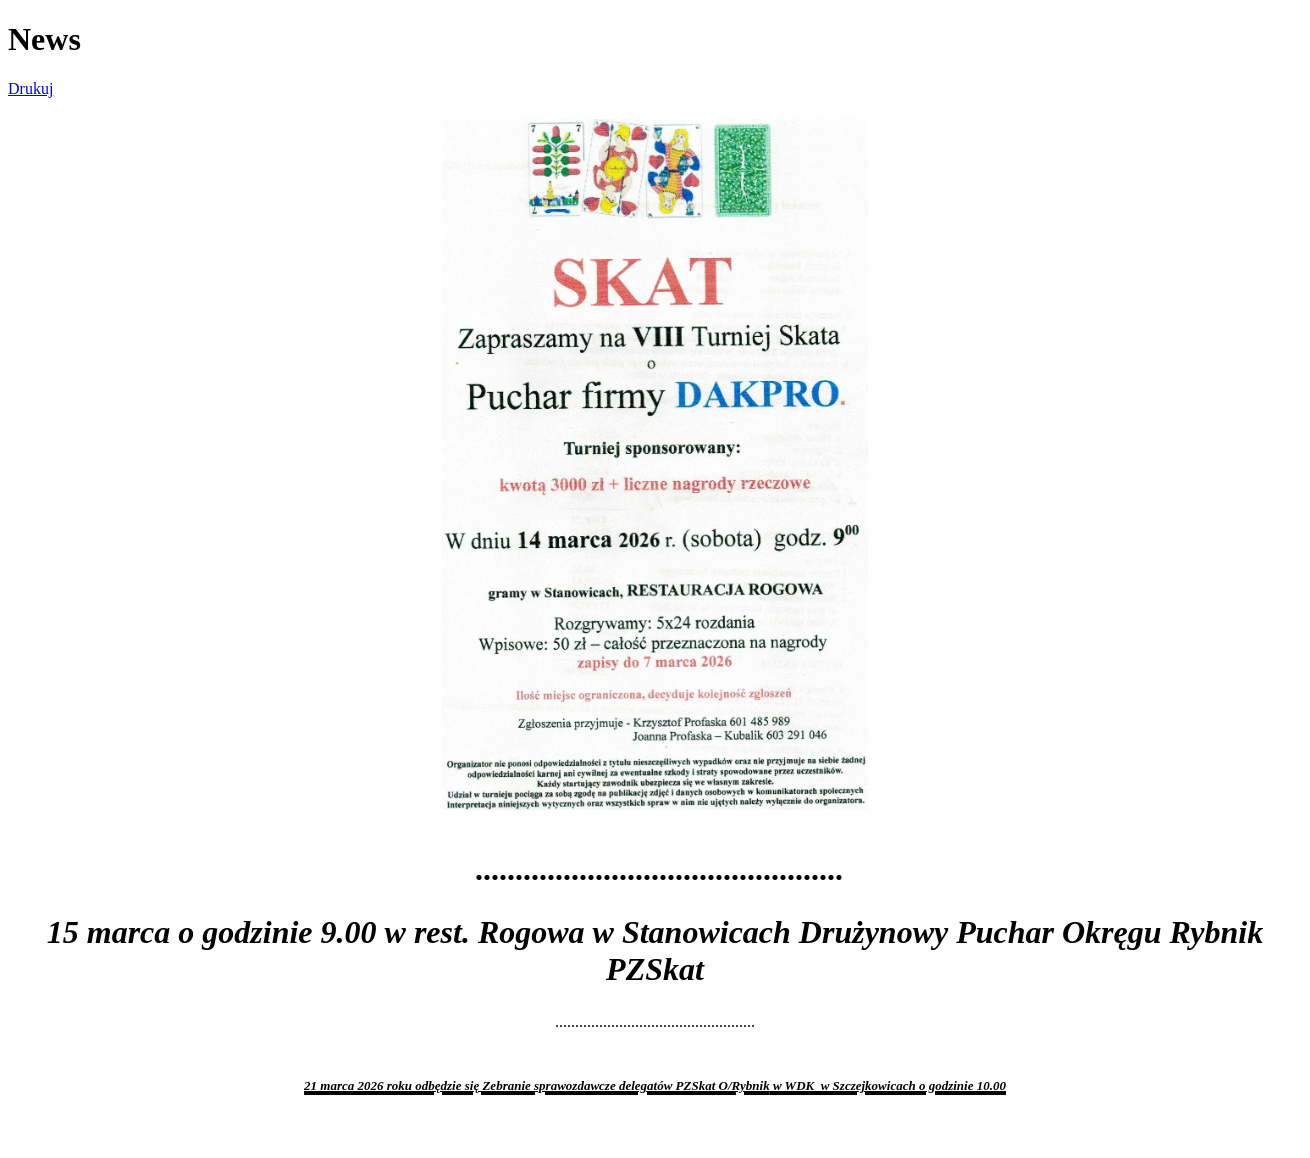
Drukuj (30, 88)
